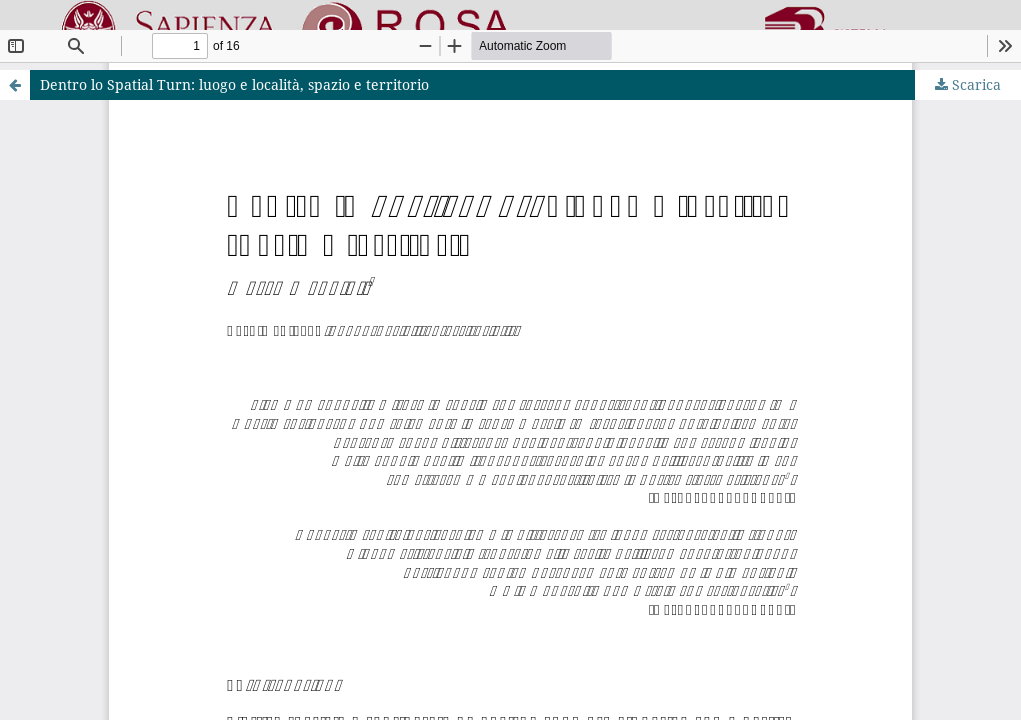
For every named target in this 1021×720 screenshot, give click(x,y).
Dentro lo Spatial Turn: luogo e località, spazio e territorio (234, 84)
